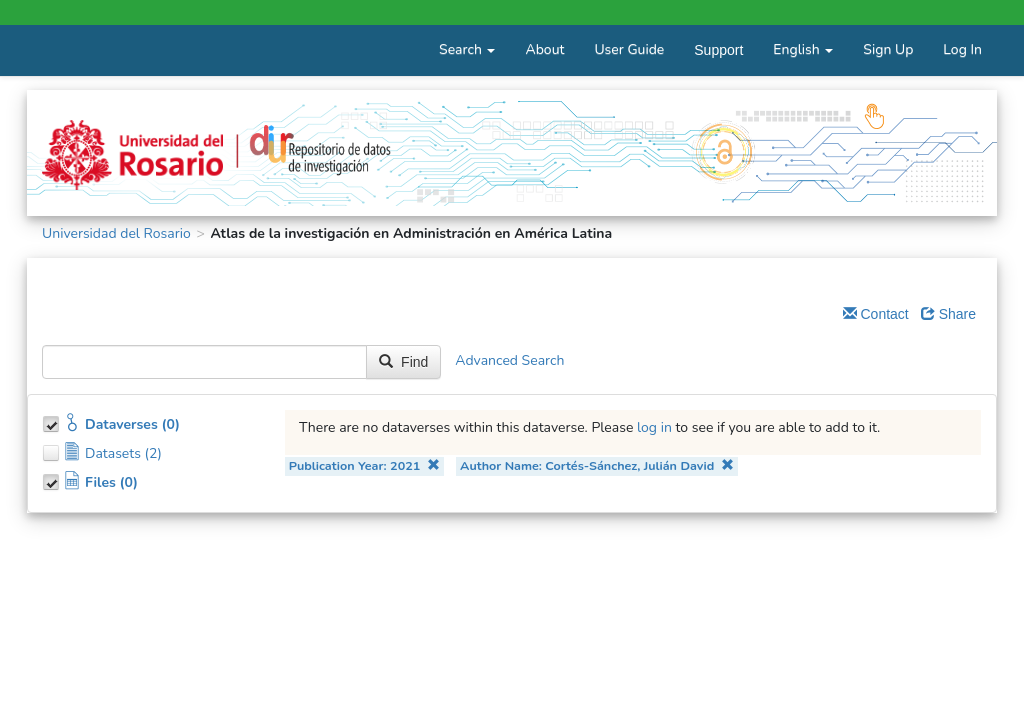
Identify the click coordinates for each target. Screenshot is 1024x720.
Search (467, 49)
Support (718, 50)
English (803, 49)
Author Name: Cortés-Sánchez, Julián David (597, 465)
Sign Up (888, 49)
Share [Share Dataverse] (948, 314)
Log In (962, 49)
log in (654, 427)
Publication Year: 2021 (364, 465)
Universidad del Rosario (116, 233)
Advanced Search (509, 361)
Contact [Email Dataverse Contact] (876, 314)
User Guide (629, 49)
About (544, 49)
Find (403, 362)
